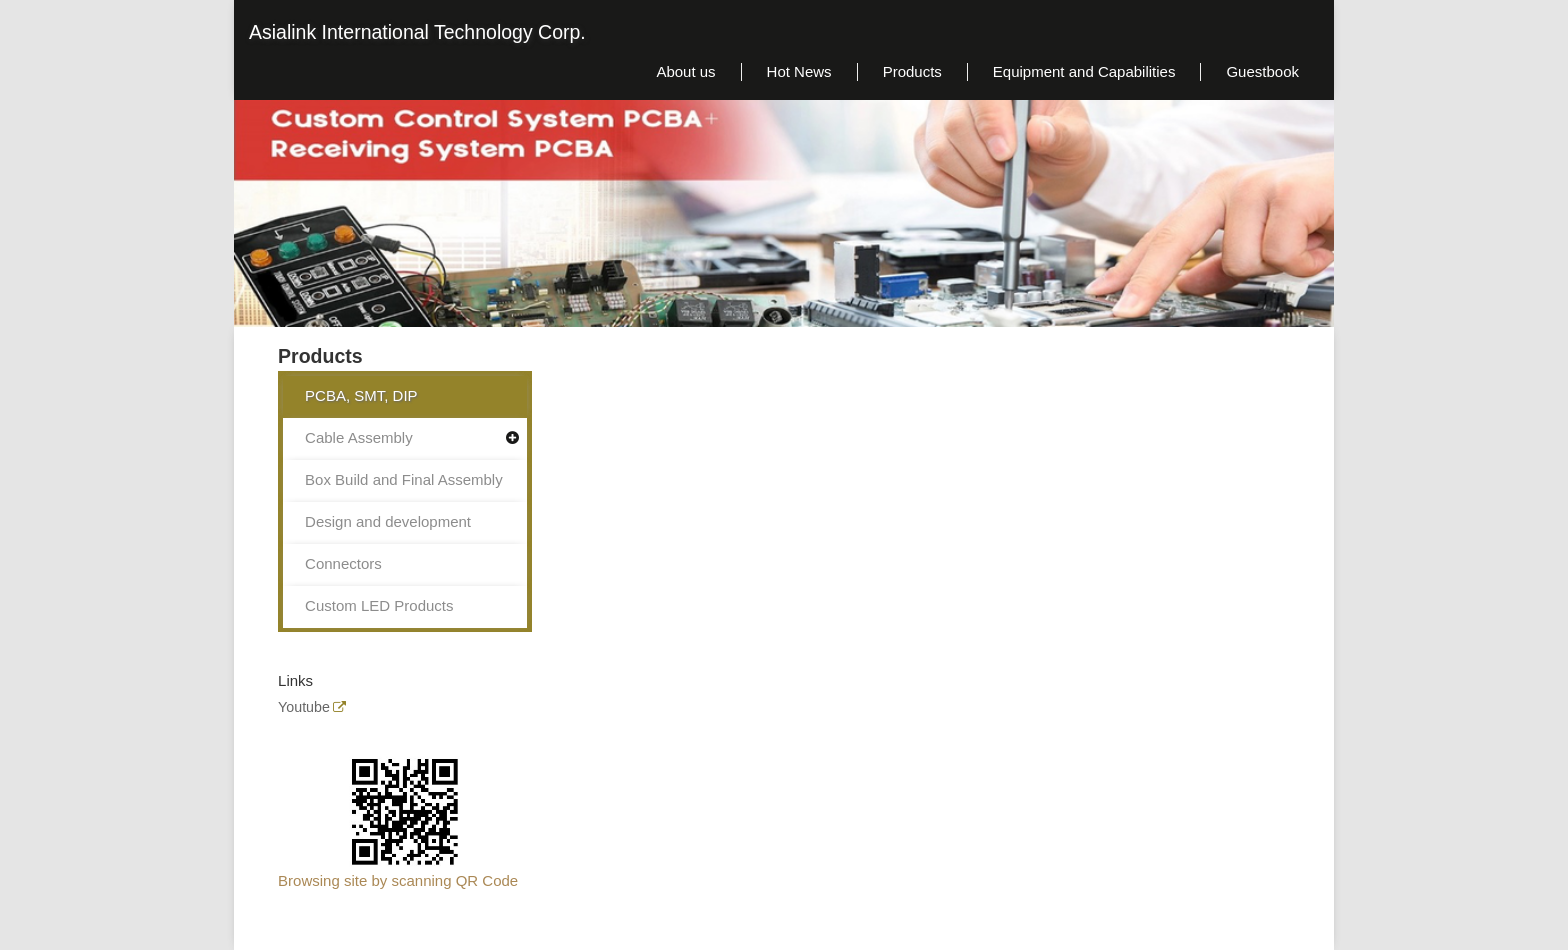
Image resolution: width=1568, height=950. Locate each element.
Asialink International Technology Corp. (417, 32)
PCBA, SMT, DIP (361, 395)
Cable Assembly (359, 437)
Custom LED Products (379, 605)
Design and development (388, 521)
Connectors (343, 563)
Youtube (304, 707)
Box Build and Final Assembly (404, 479)
